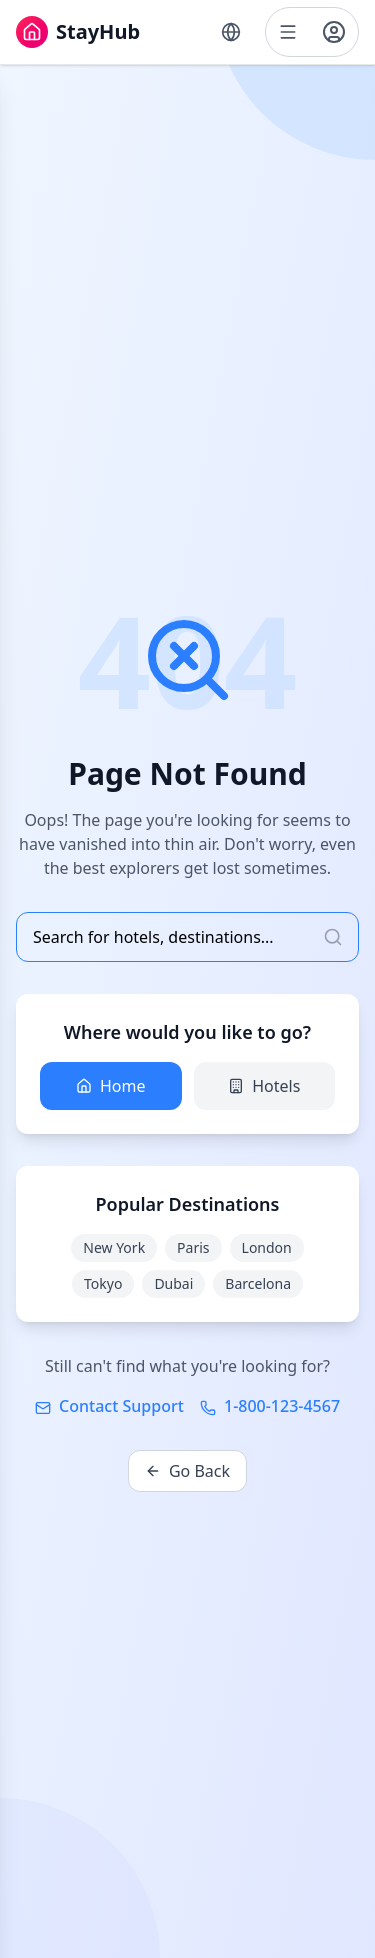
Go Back (187, 1471)
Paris (193, 1247)
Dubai (173, 1283)
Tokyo (103, 1283)
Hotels (264, 1086)
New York (114, 1247)
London (267, 1247)
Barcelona (258, 1283)
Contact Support (109, 1406)
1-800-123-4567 (270, 1406)
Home (111, 1086)
